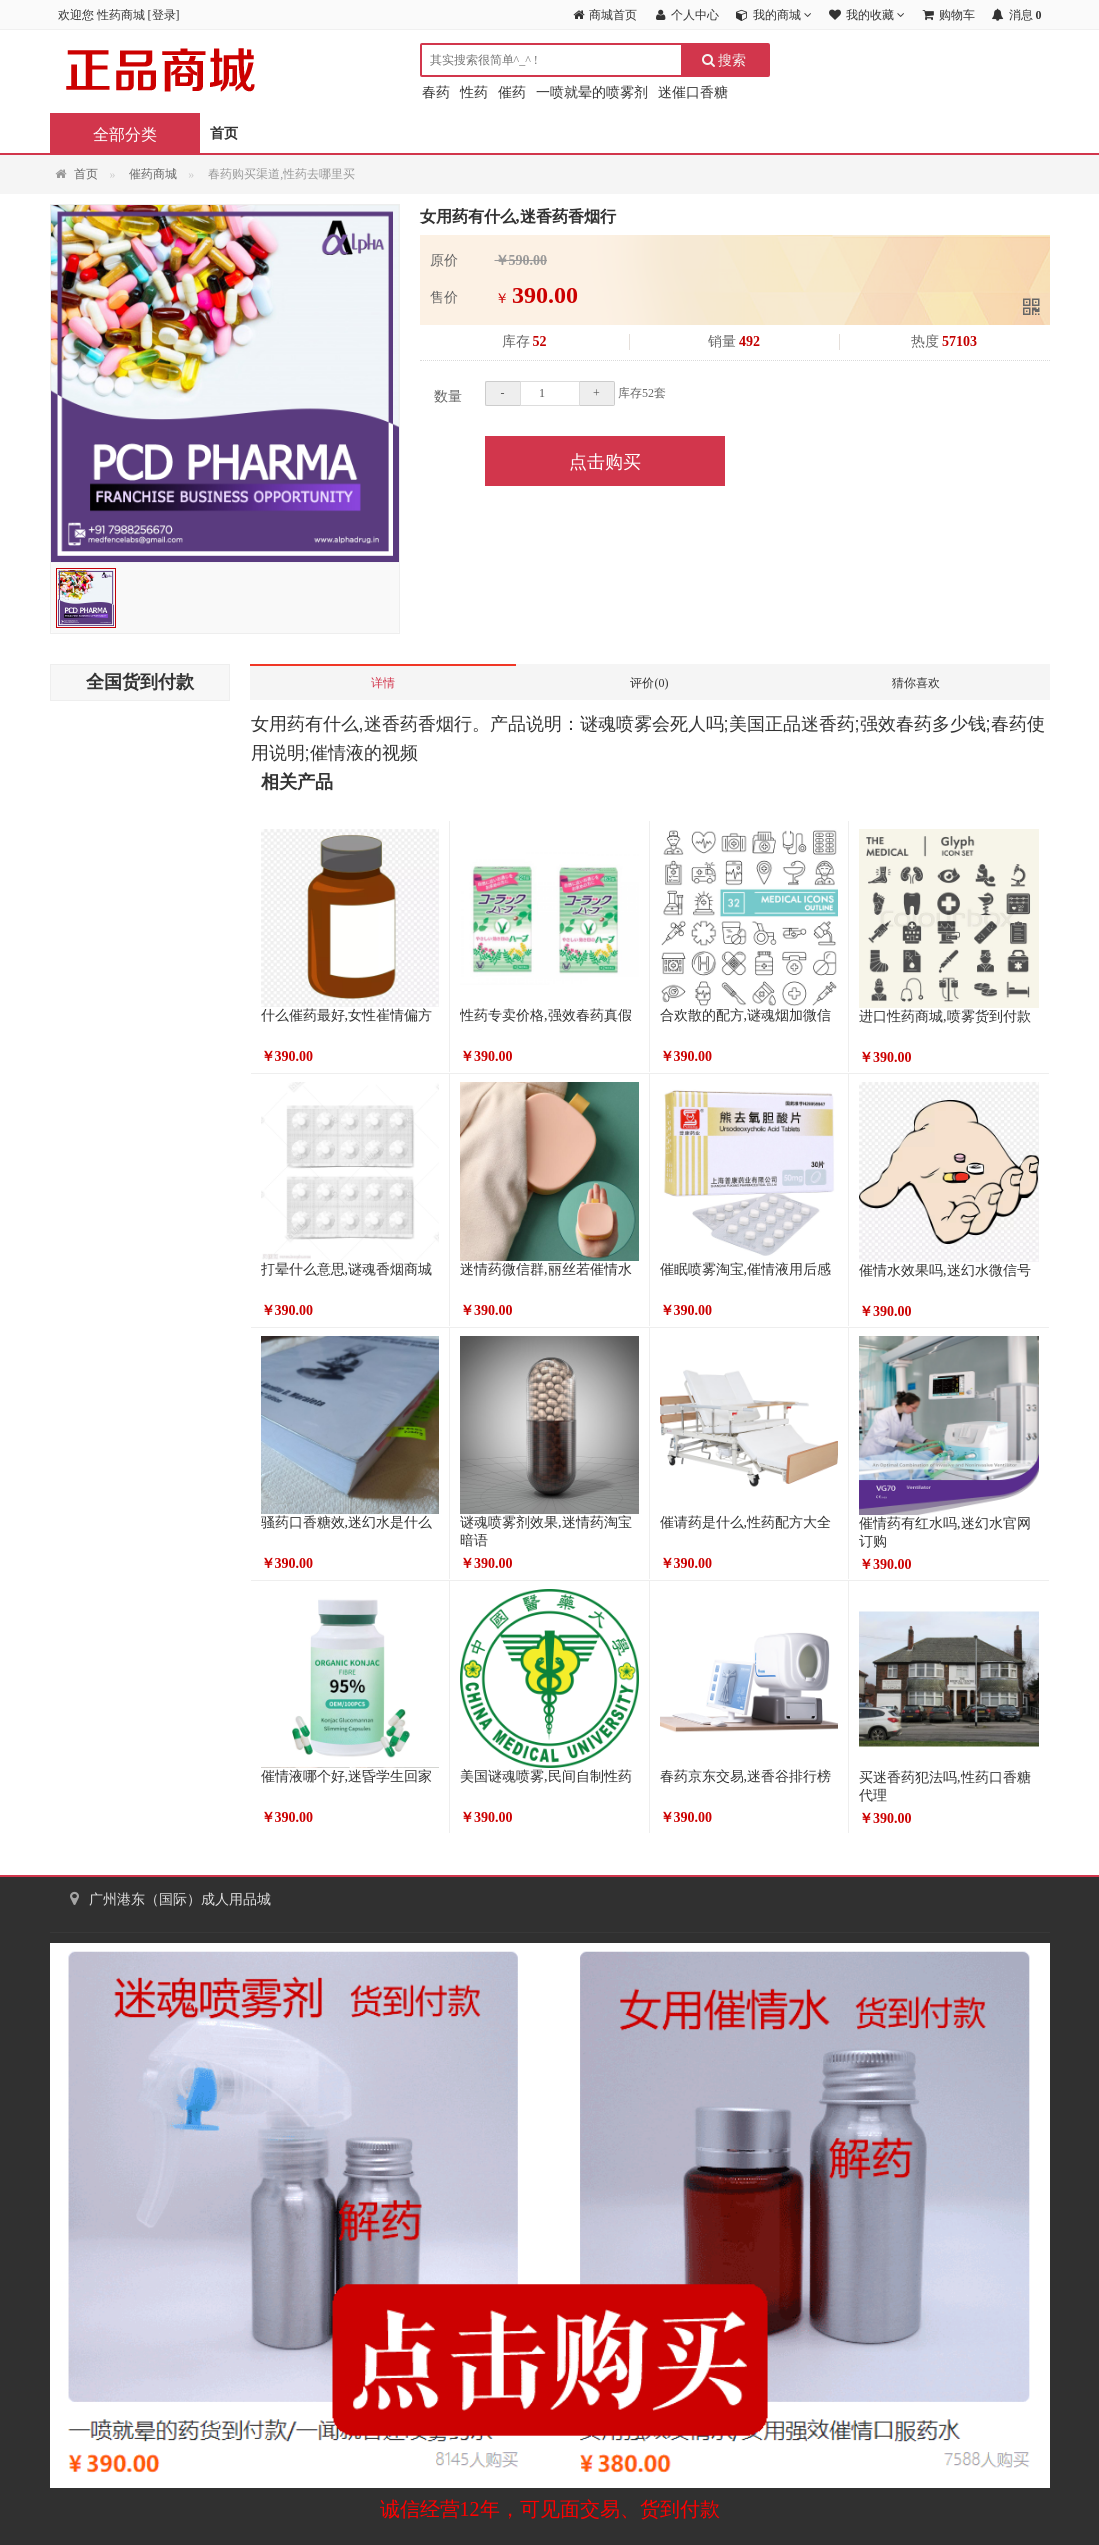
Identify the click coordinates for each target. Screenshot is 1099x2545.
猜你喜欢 (916, 683)
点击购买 (605, 462)
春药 (436, 92)
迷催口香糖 (693, 92)
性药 (474, 92)
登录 (164, 15)
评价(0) (649, 683)
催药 (512, 92)
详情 (383, 683)
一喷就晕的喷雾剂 (592, 92)
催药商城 (153, 174)
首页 (224, 133)
